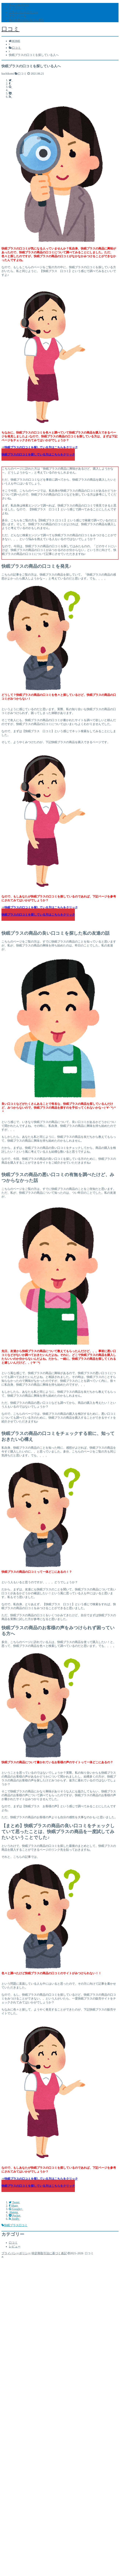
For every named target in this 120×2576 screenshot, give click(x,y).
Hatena (14, 2212)
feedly (14, 2218)
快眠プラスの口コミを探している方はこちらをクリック (41, 447)
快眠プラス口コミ (14, 2225)
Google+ (16, 2208)
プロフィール (17, 16)
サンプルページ (19, 4)
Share (14, 2205)
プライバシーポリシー (23, 12)
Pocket (15, 2215)
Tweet (14, 2202)
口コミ (10, 29)
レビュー (15, 2246)
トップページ (17, 8)
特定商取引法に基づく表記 (26, 20)
